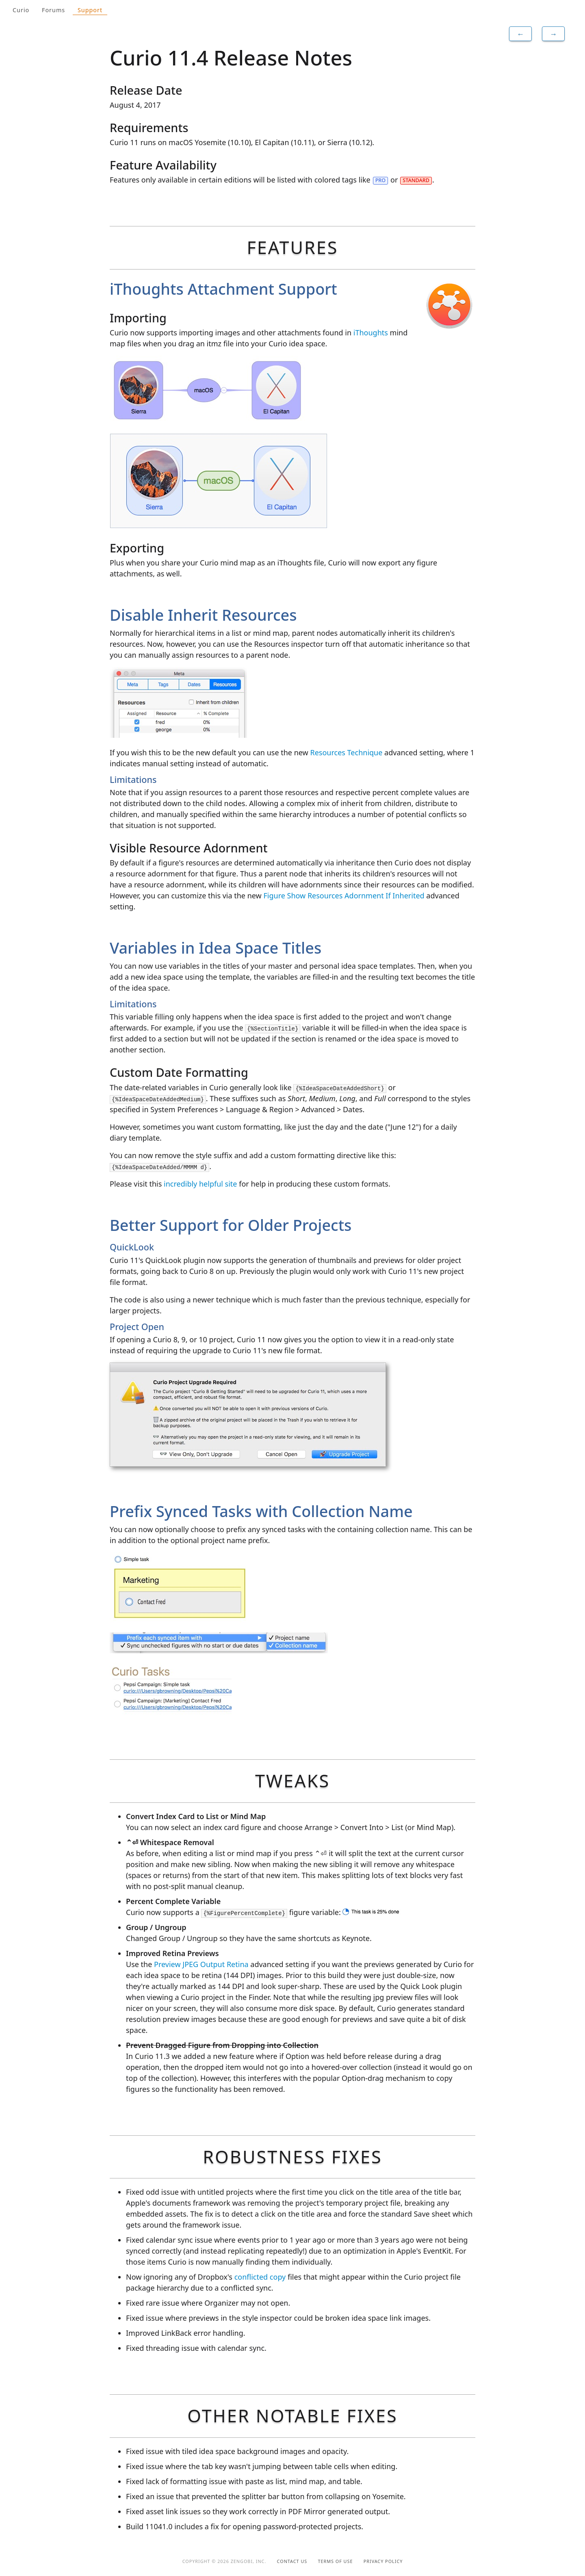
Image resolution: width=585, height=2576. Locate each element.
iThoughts (370, 332)
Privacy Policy (383, 2561)
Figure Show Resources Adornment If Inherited (343, 895)
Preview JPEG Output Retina (201, 1964)
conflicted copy (260, 2277)
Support (90, 10)
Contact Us (292, 2561)
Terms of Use (335, 2561)
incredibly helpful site (200, 1184)
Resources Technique (346, 752)
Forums (53, 10)
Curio (21, 10)
